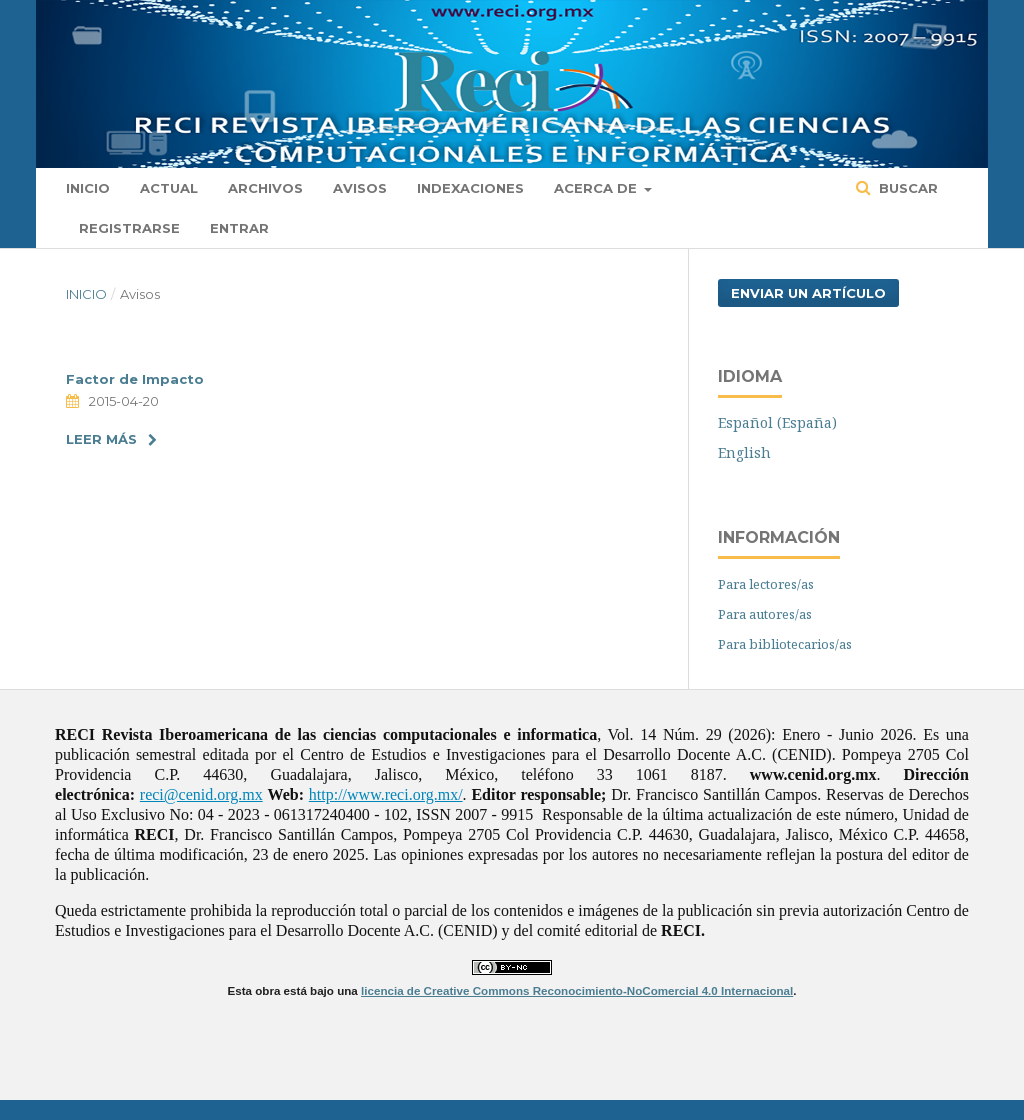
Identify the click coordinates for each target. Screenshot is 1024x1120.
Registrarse (129, 228)
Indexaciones (470, 188)
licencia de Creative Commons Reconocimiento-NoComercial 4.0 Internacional (577, 990)
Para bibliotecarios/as (785, 644)
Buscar (906, 188)
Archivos (265, 188)
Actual (169, 188)
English (744, 452)
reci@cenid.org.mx (201, 794)
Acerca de (597, 188)
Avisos (360, 188)
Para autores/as (765, 614)
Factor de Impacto (135, 379)
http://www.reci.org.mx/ (386, 794)
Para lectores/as (766, 584)
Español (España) (777, 422)
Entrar (239, 228)
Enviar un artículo (808, 293)
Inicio (88, 188)
